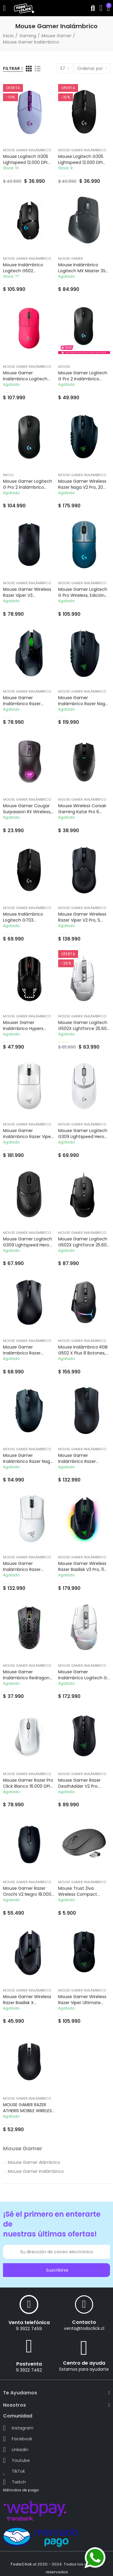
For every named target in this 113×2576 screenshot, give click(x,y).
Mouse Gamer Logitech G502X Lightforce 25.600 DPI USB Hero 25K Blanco (83, 1028)
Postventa (29, 2363)
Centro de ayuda (84, 2363)
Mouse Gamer (70, 258)
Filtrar (11, 68)
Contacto (84, 2322)
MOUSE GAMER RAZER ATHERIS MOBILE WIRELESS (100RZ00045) (28, 2111)
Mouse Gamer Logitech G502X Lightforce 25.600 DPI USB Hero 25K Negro (83, 1245)
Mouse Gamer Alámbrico (34, 2162)
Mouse (64, 366)
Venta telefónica (29, 2322)
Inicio (8, 475)
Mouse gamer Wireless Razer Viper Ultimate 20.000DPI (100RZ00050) (83, 2003)
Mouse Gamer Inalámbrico (27, 150)
